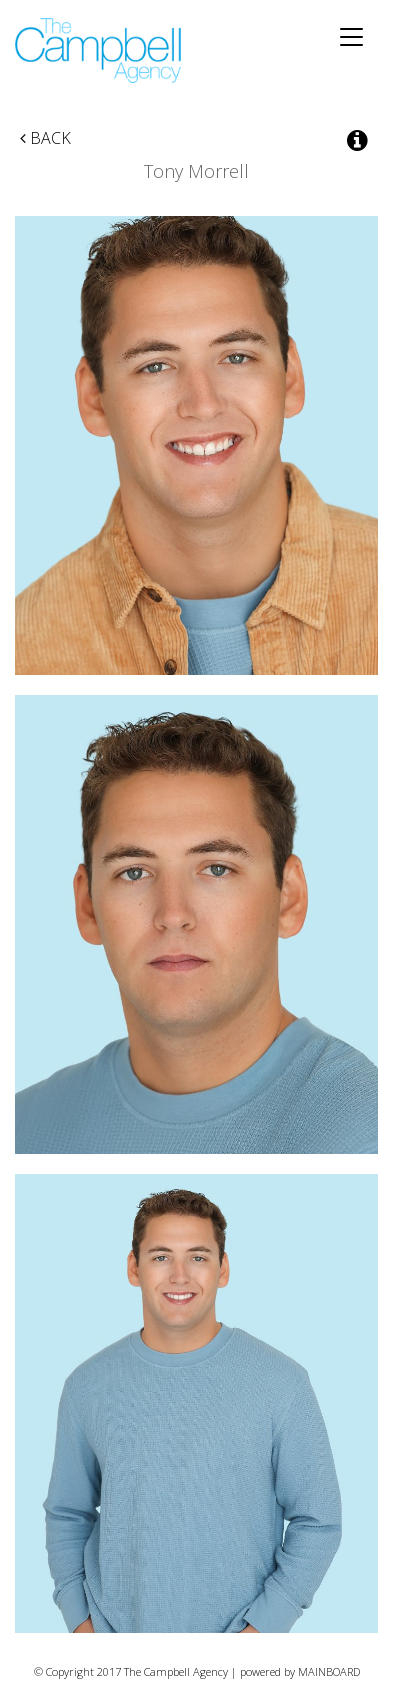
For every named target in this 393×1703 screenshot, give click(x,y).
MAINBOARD (329, 1671)
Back (45, 138)
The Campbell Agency (99, 50)
